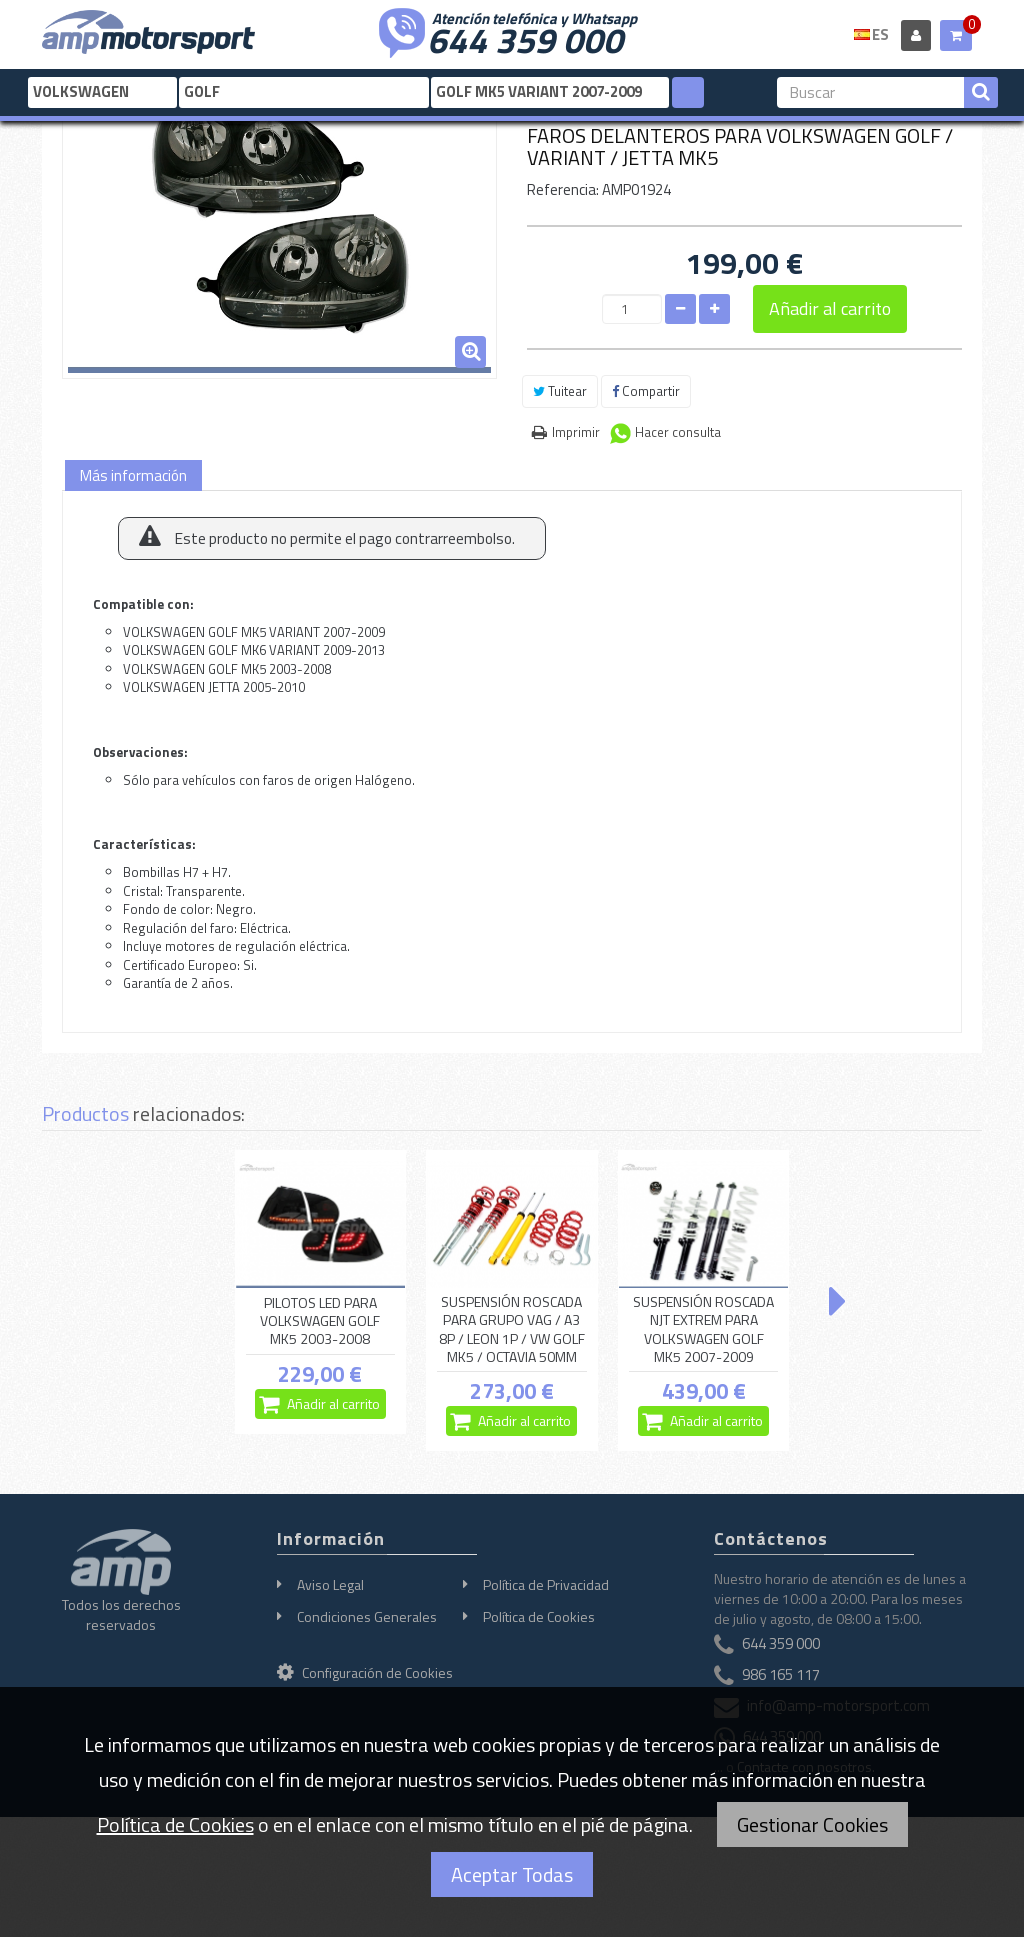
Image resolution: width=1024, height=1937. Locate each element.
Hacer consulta (678, 432)
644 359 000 (525, 38)
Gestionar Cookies (812, 1824)
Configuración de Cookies (365, 1672)
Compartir (646, 391)
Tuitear (560, 391)
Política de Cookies (539, 1616)
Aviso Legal (330, 1584)
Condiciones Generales (367, 1616)
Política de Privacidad (546, 1584)
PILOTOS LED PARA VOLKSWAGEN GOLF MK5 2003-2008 (320, 1321)
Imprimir (576, 432)
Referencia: (563, 189)
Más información (133, 475)
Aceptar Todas (512, 1874)
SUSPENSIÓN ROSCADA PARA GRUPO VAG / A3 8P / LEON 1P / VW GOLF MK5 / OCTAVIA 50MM (512, 1329)
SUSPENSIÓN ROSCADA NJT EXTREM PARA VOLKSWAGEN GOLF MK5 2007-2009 (703, 1329)
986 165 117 (781, 1674)
